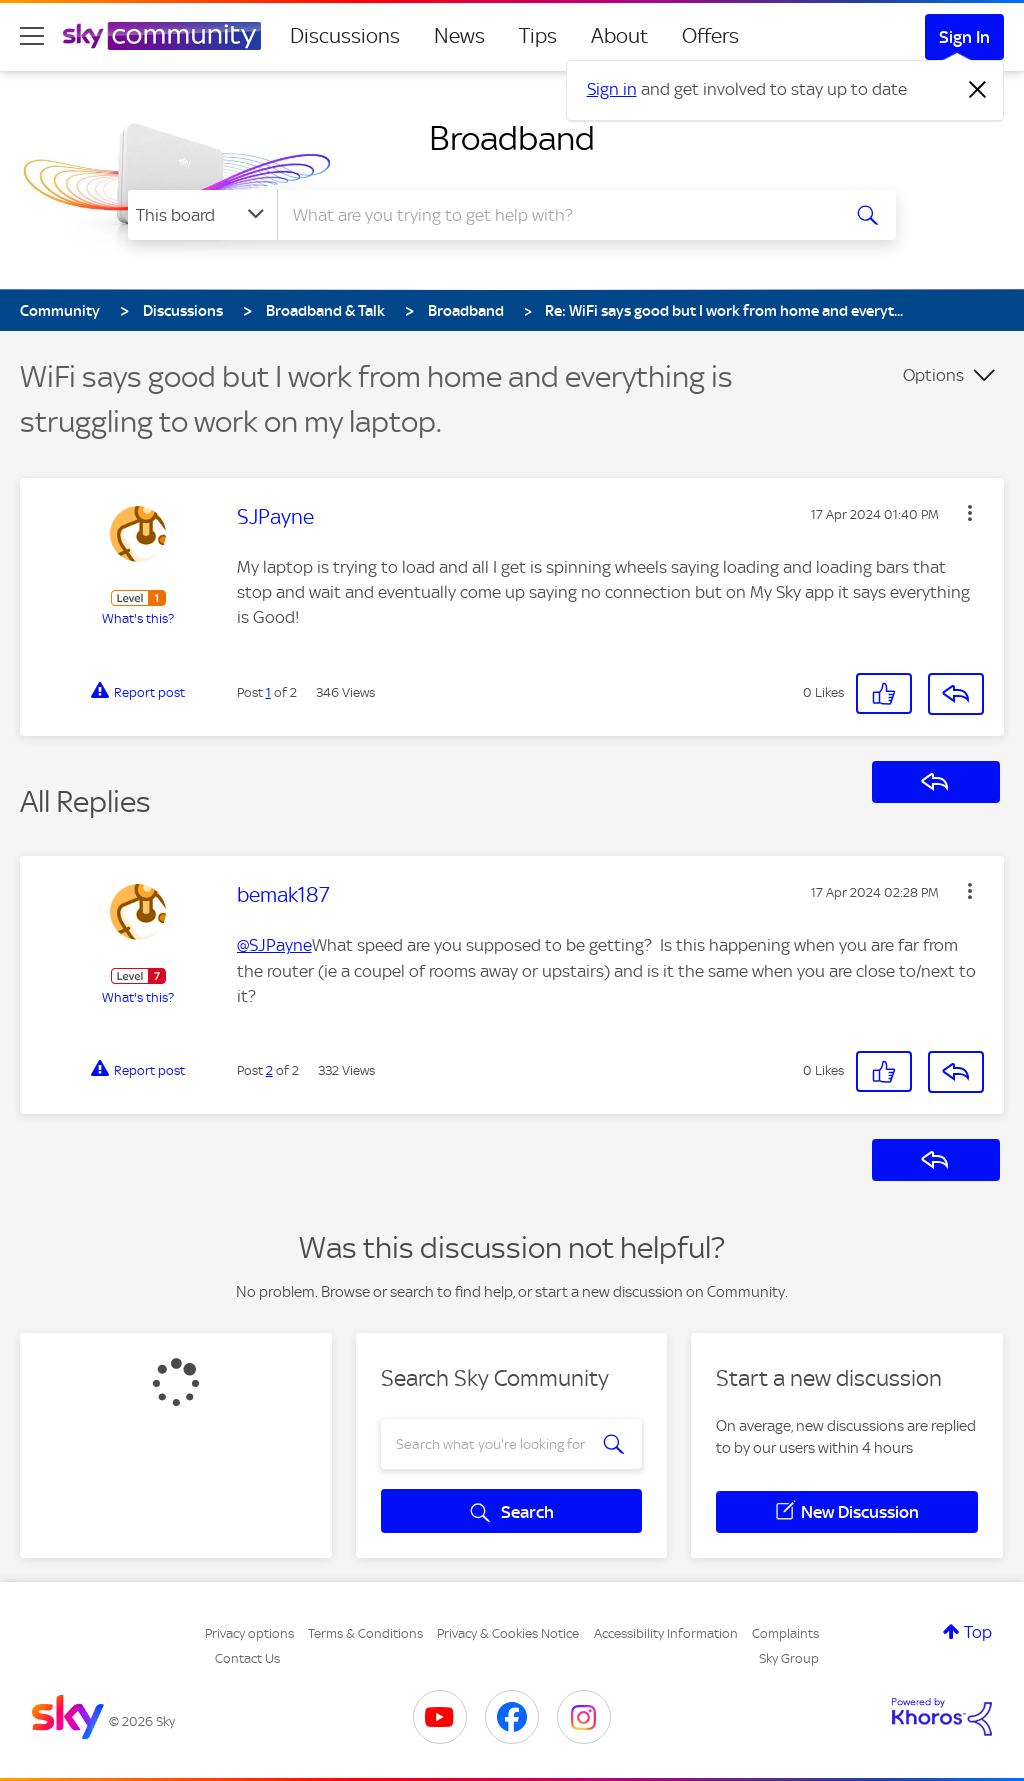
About (619, 36)
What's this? (138, 618)
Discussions (345, 36)
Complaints (785, 1633)
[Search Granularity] (202, 215)
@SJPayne (274, 945)
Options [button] (933, 375)
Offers (710, 36)
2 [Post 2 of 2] (269, 1070)
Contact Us (247, 1658)
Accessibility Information (666, 1633)
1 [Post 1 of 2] (268, 692)
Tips (538, 36)
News (459, 36)
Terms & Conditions (365, 1633)
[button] (970, 513)
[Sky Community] (162, 36)
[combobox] (556, 215)
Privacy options (249, 1633)
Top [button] (978, 1632)
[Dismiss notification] (978, 90)
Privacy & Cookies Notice (508, 1633)
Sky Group (789, 1658)
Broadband (512, 138)
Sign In (964, 37)
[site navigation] (32, 36)
